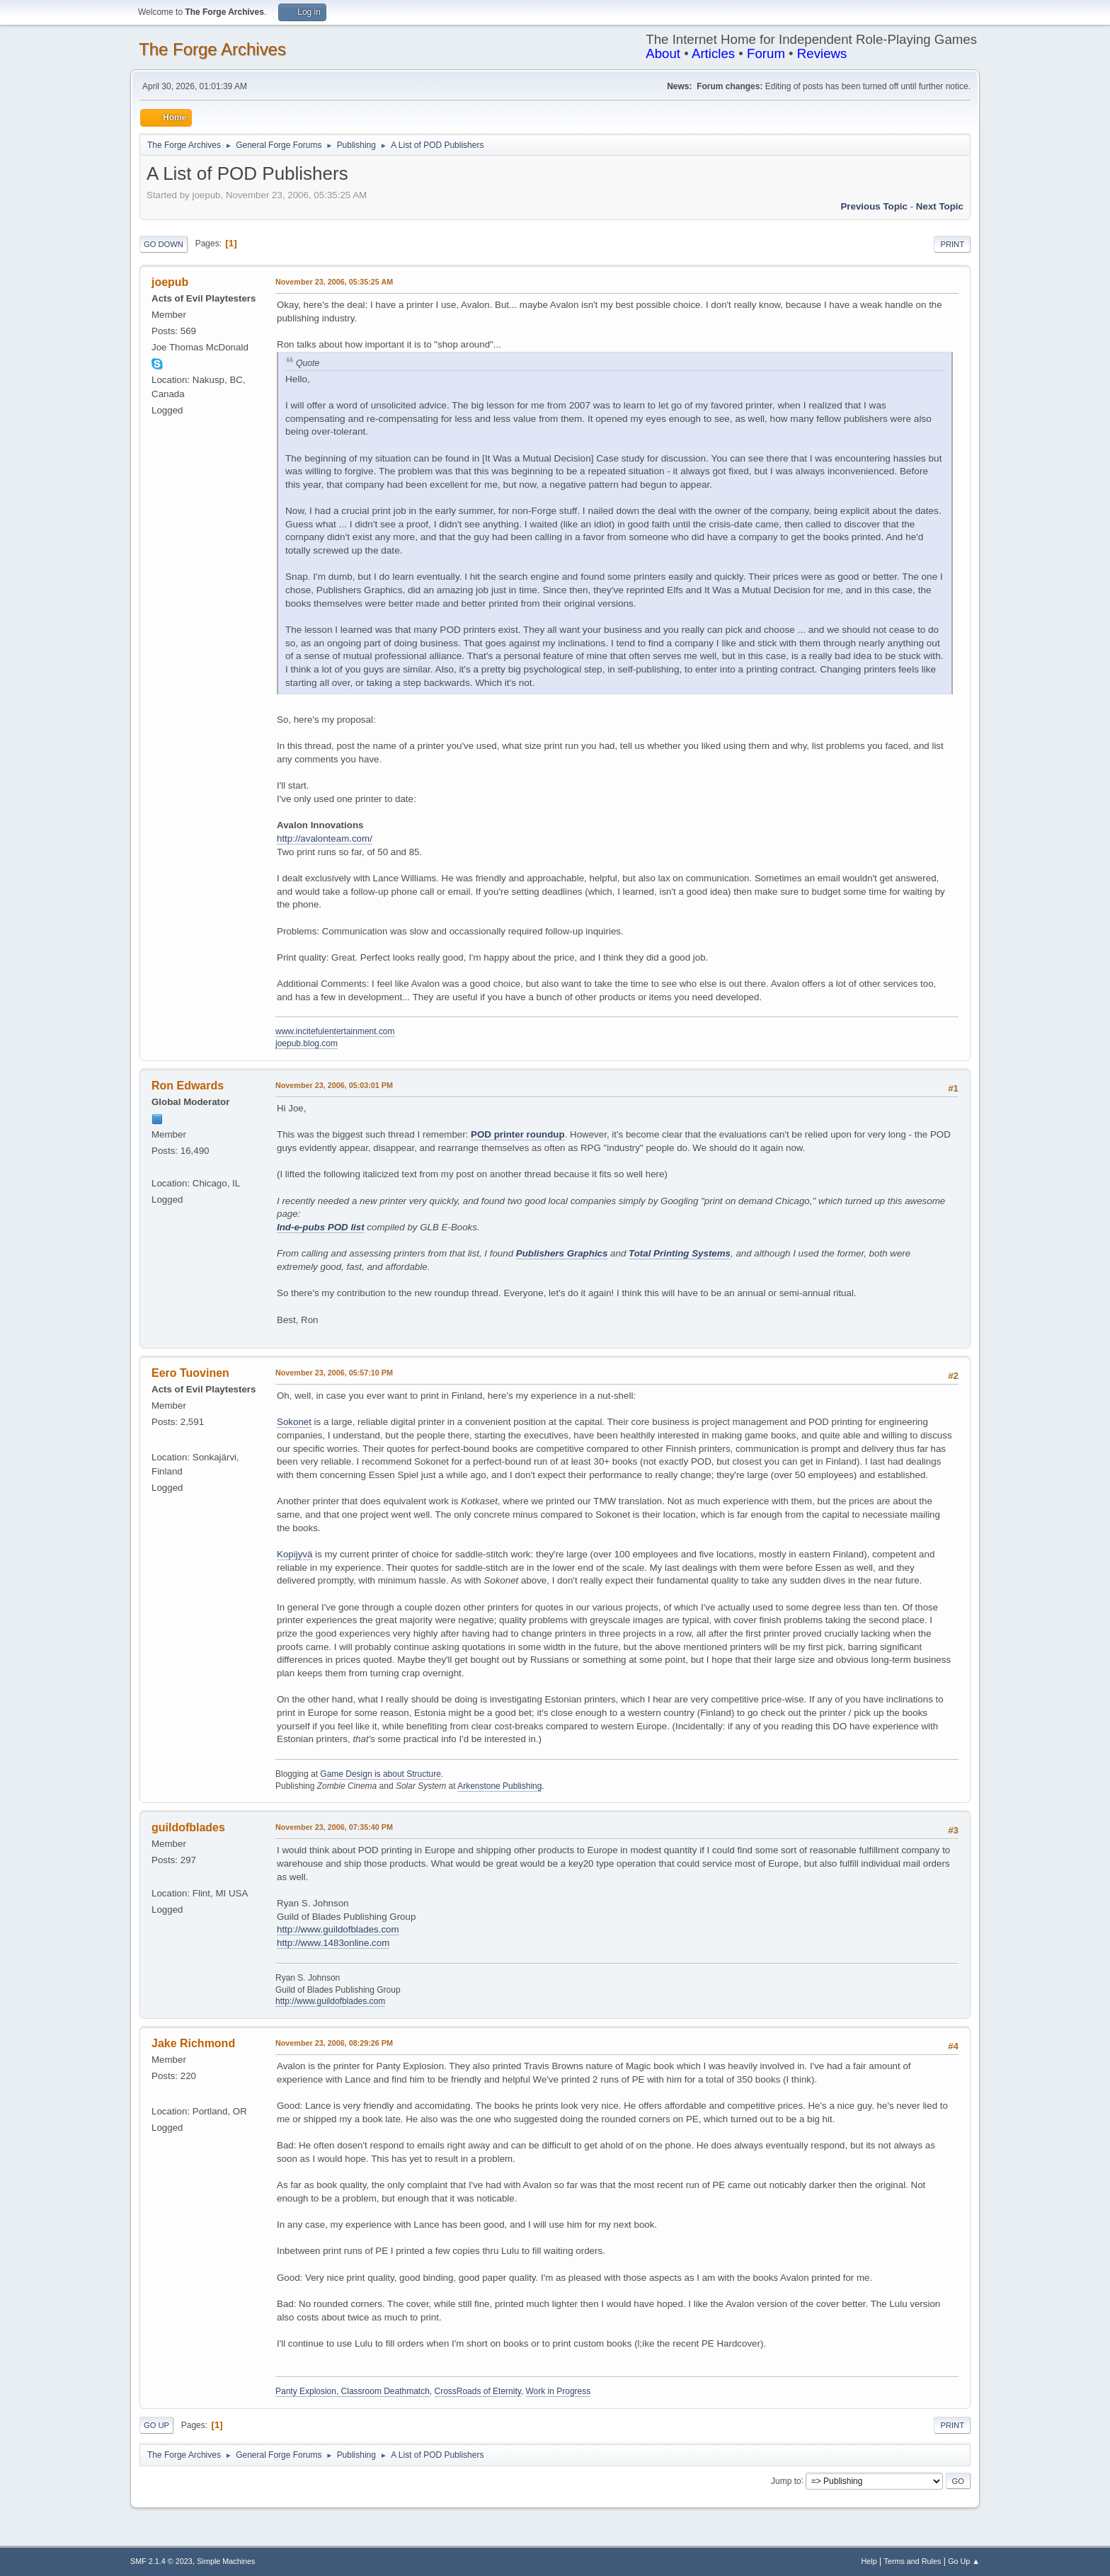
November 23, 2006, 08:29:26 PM (334, 2043)
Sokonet (294, 1421)
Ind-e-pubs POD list (321, 1227)
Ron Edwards (187, 1086)
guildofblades (188, 1827)
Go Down (163, 244)
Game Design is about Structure (380, 1774)
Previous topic (874, 206)
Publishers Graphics (562, 1253)
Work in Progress (558, 2391)
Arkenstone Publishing (499, 1786)
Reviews (822, 53)
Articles (713, 53)
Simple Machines (226, 2561)
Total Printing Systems (680, 1253)
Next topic (939, 206)
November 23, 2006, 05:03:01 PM (334, 1085)
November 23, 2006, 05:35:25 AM (334, 281)
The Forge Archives (212, 49)
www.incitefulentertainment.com (335, 1031)
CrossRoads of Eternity (478, 2391)
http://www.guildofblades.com (338, 1929)
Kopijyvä (294, 1554)
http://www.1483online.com (333, 1942)
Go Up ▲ (964, 2561)
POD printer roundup (518, 1134)
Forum (766, 53)
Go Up (156, 2425)
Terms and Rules (913, 2561)
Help (869, 2561)
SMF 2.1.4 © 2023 (161, 2561)
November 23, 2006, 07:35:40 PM (334, 1827)
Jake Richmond (193, 2043)
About (663, 53)
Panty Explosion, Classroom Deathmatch (352, 2391)
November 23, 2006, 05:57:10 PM (334, 1372)
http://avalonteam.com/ (324, 838)
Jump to (786, 2480)
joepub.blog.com (306, 1043)
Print (952, 244)
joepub (169, 282)
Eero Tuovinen (190, 1373)
